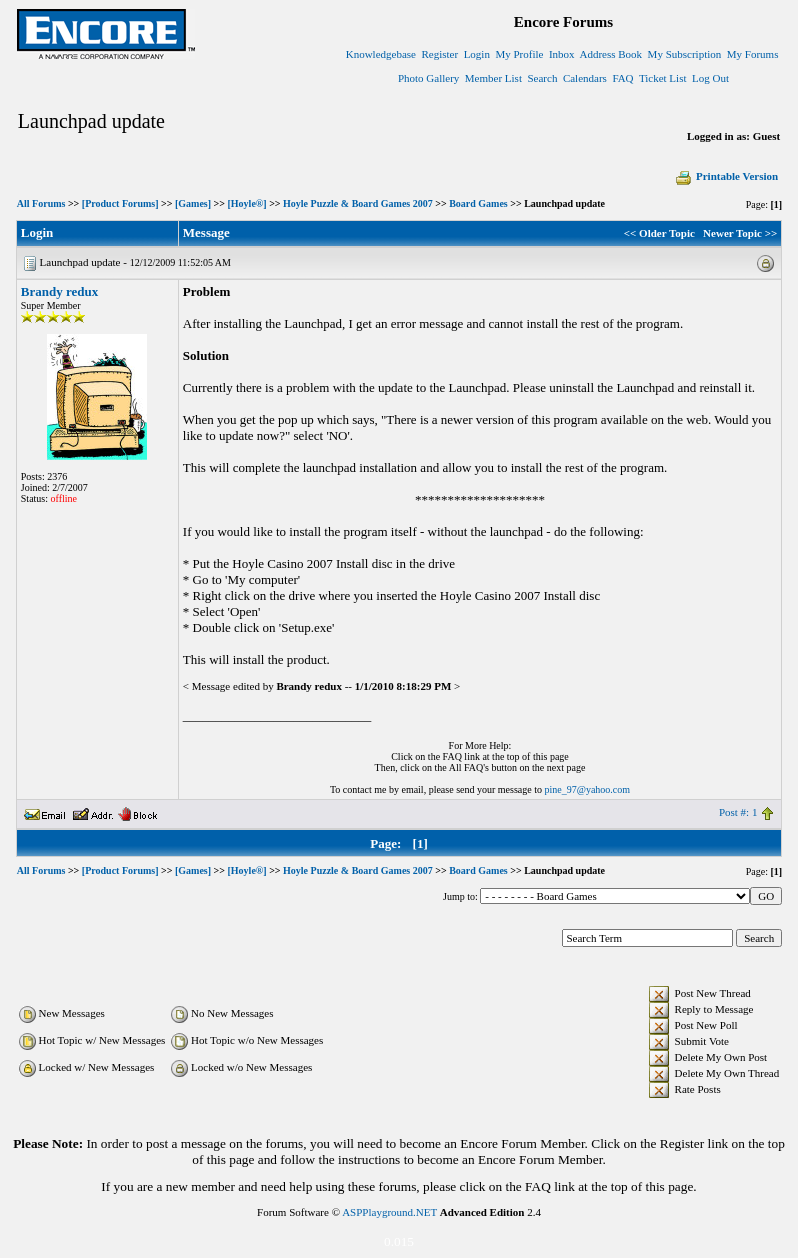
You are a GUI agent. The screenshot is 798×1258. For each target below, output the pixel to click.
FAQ (622, 78)
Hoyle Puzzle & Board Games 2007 (358, 203)
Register (439, 54)
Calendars (585, 78)
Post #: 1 (738, 812)
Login (477, 54)
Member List (493, 78)
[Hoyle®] (247, 203)
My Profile (519, 54)
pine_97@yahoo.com (587, 789)
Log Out (710, 78)
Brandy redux (59, 291)
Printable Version (726, 176)
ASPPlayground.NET (389, 1212)
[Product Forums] (120, 203)
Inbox (562, 54)
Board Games (478, 203)
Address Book (610, 54)
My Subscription (685, 54)
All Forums (41, 203)
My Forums (753, 54)
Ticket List (663, 78)
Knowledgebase (381, 54)
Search (542, 78)
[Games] (193, 203)
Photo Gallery (428, 78)
